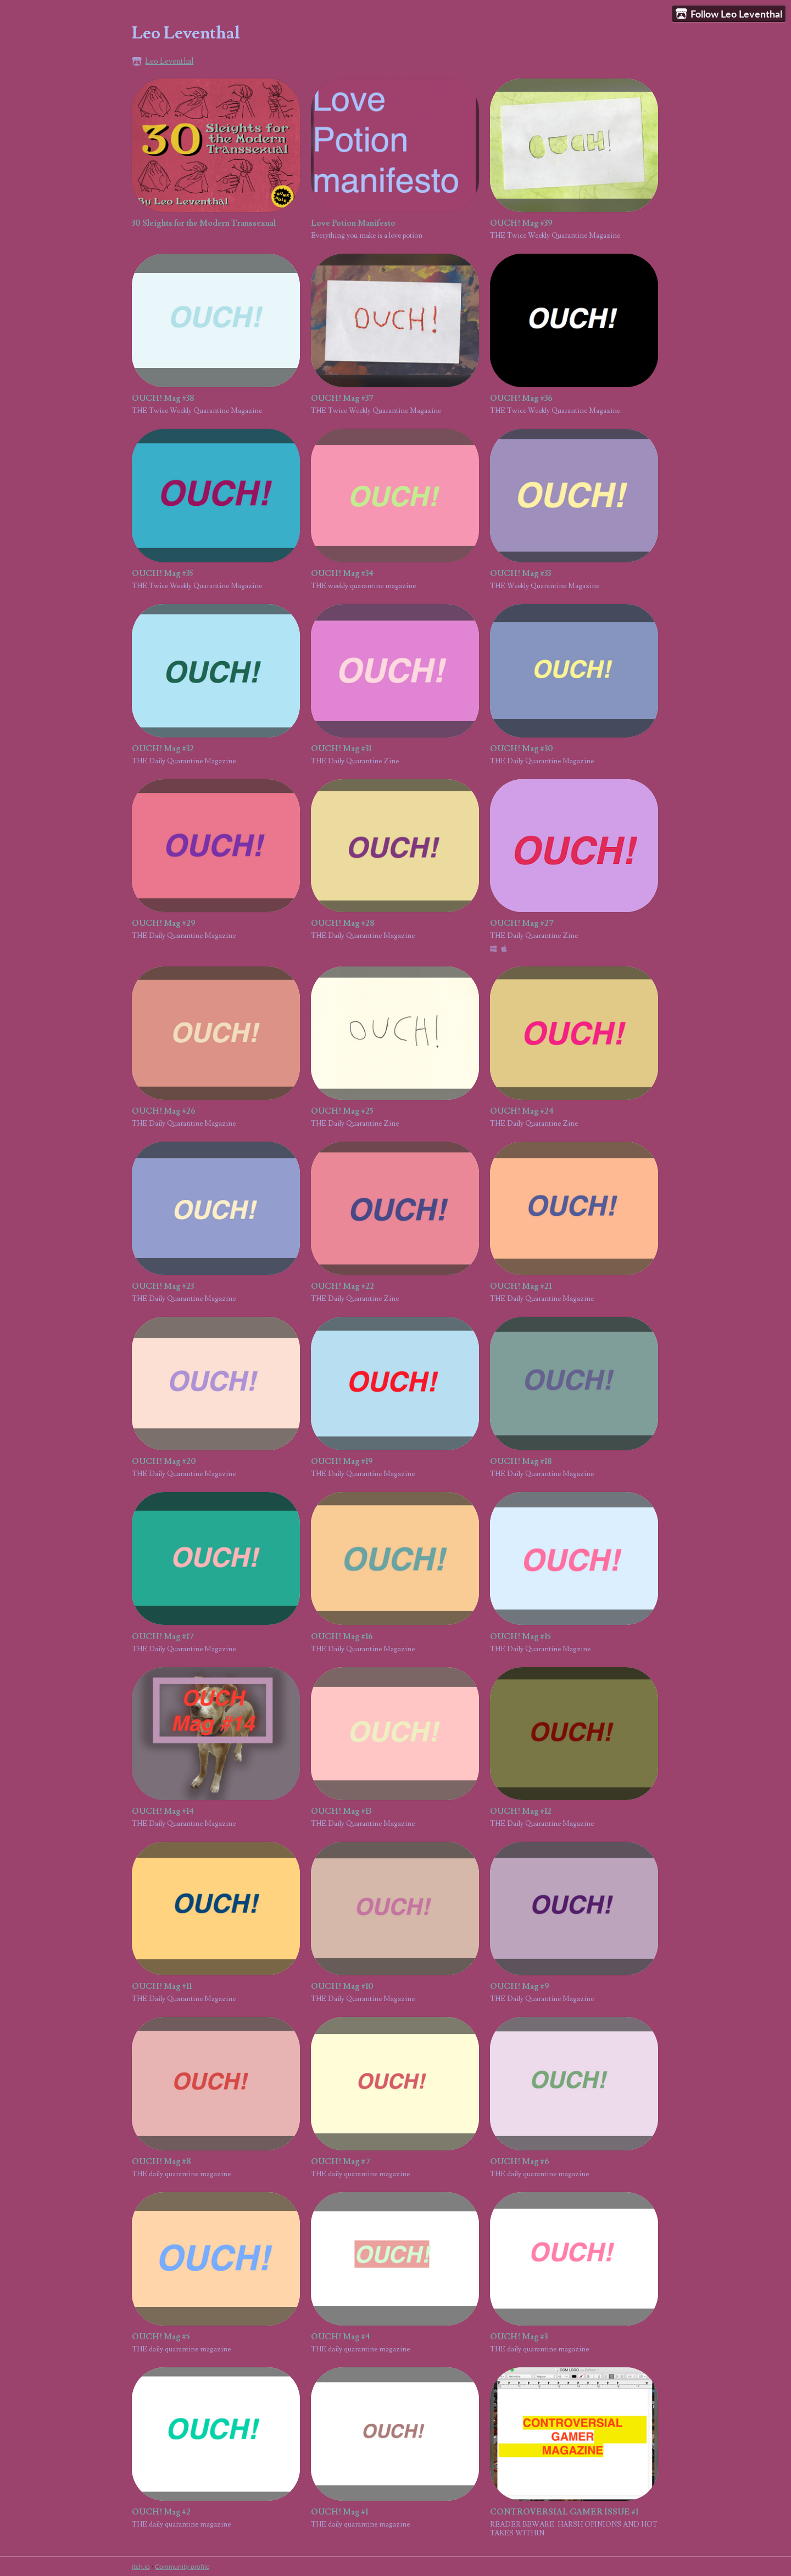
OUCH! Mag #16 (342, 1636)
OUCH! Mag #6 (519, 2161)
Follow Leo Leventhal (729, 14)
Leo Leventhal (169, 61)
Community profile (182, 2566)
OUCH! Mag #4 (340, 2337)
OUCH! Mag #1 (339, 2512)
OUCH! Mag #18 (521, 1461)
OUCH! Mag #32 (163, 749)
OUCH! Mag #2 (161, 2512)
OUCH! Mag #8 (161, 2161)
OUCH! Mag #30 (521, 749)
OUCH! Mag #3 (519, 2337)
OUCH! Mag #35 (162, 573)
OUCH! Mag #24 (522, 1111)
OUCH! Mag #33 (520, 573)
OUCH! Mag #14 (163, 1811)
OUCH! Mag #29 (164, 923)
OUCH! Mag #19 (342, 1461)
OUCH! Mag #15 (520, 1636)
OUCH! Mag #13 (341, 1811)
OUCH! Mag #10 (342, 1986)
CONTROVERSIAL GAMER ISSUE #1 (564, 2512)
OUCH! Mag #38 (163, 398)
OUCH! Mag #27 (522, 923)
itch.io (141, 2566)
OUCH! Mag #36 (521, 398)
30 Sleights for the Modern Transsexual (204, 223)
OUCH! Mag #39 (521, 223)
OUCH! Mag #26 (164, 1111)
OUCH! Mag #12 (521, 1811)
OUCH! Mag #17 (163, 1636)
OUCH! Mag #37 (342, 398)
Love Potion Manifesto (353, 223)
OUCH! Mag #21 (521, 1286)
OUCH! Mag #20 (164, 1461)
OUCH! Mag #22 (342, 1286)
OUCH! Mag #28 (342, 923)
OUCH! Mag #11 (162, 1986)
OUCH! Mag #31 (341, 749)
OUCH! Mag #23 (163, 1286)
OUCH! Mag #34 (342, 573)
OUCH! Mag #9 (519, 1986)
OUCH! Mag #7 (340, 2161)
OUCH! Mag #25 (342, 1111)
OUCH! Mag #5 (161, 2337)
